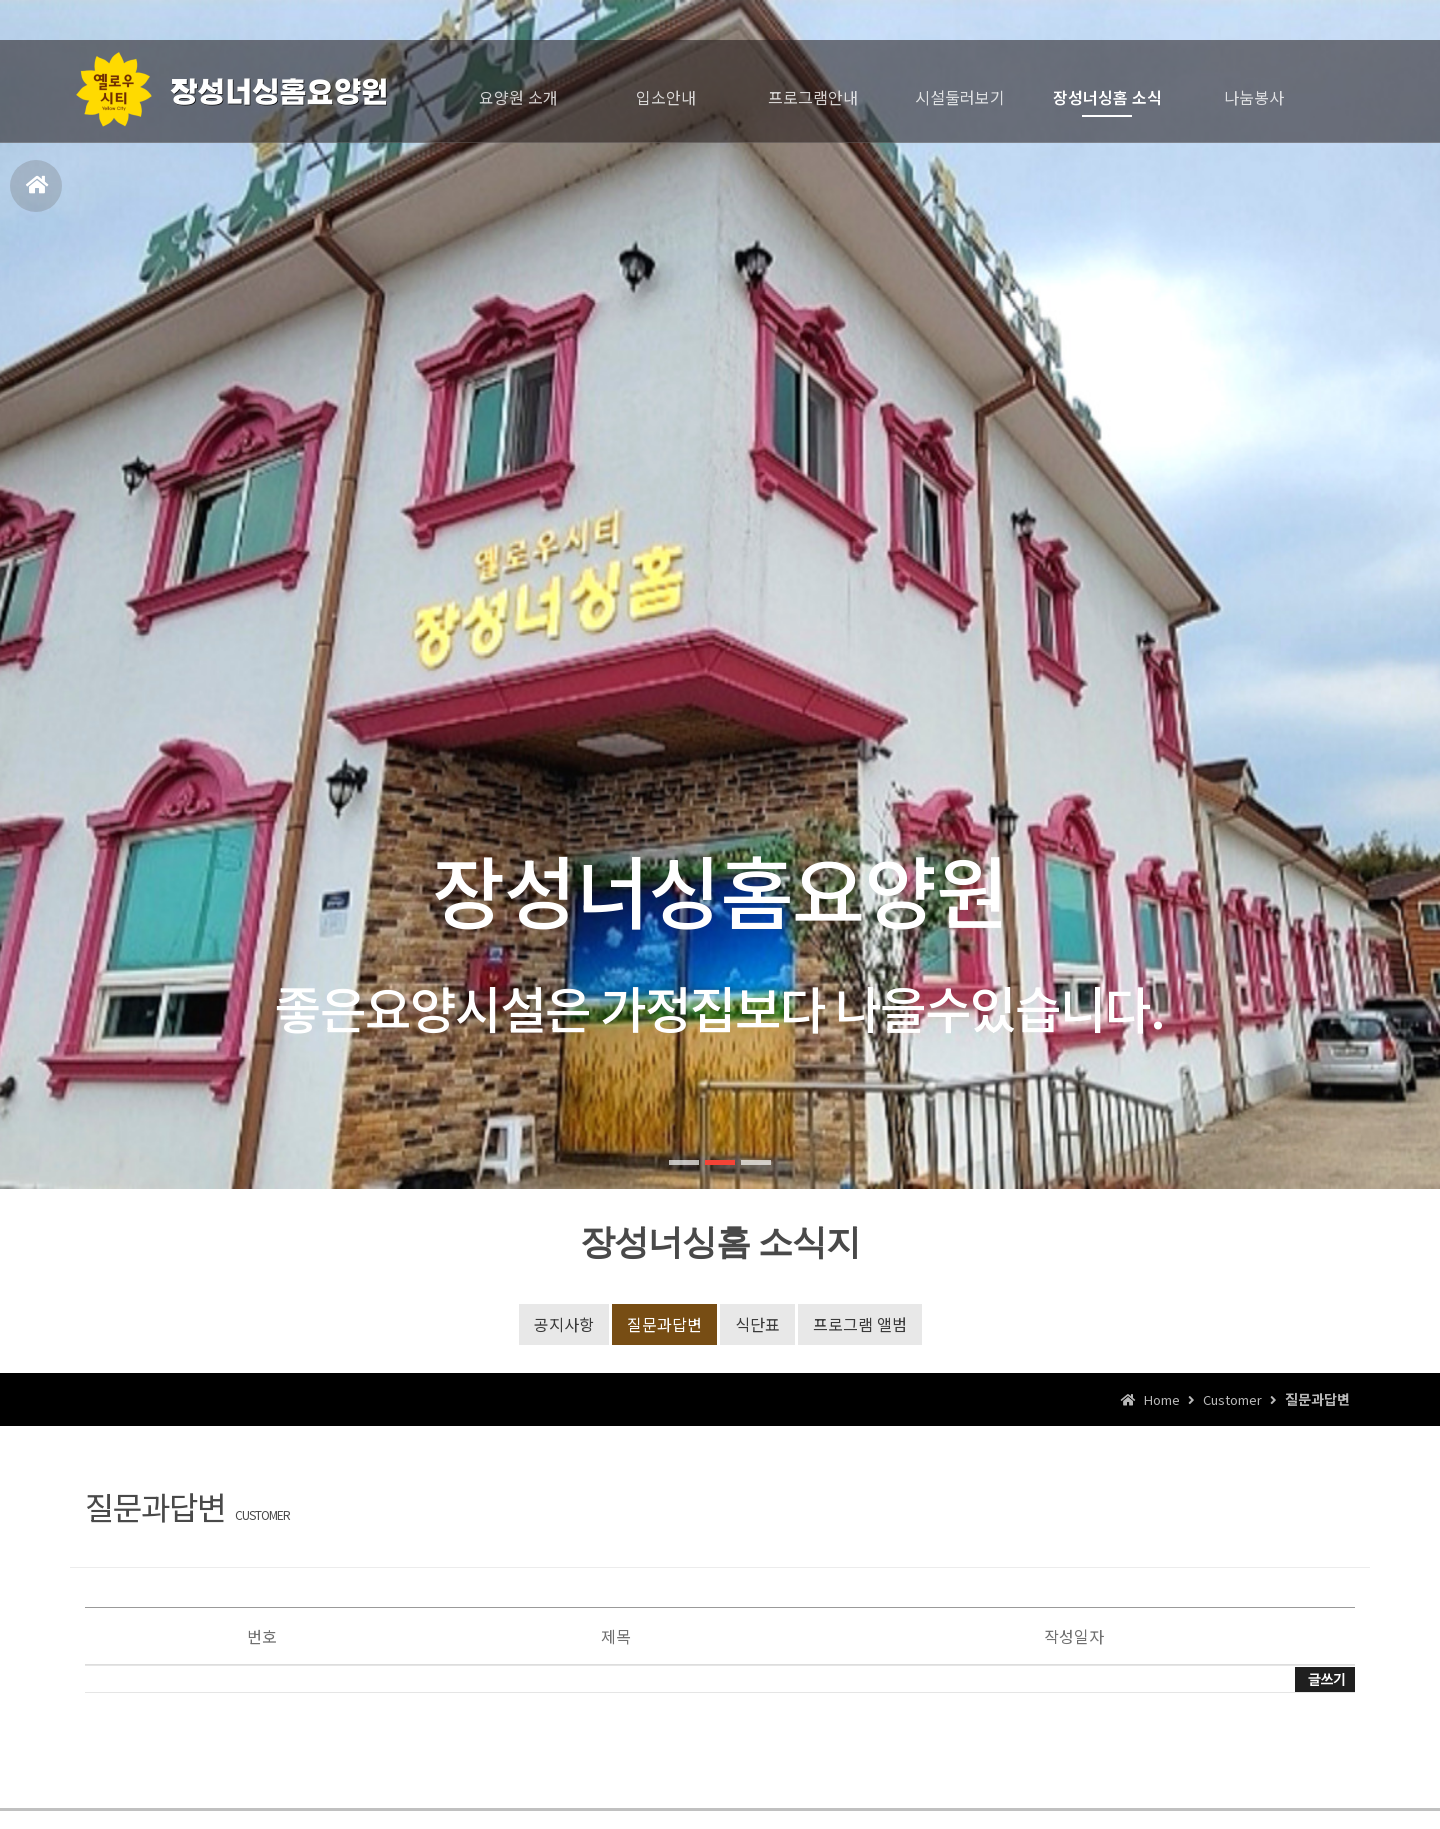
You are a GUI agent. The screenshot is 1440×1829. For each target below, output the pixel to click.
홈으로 (37, 193)
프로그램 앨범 (860, 1324)
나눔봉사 (1254, 97)
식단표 (757, 1324)
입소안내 (666, 97)
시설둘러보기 (960, 97)
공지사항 (564, 1324)
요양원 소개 (518, 97)
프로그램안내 (813, 97)
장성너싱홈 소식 (1107, 97)
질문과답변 (664, 1324)
